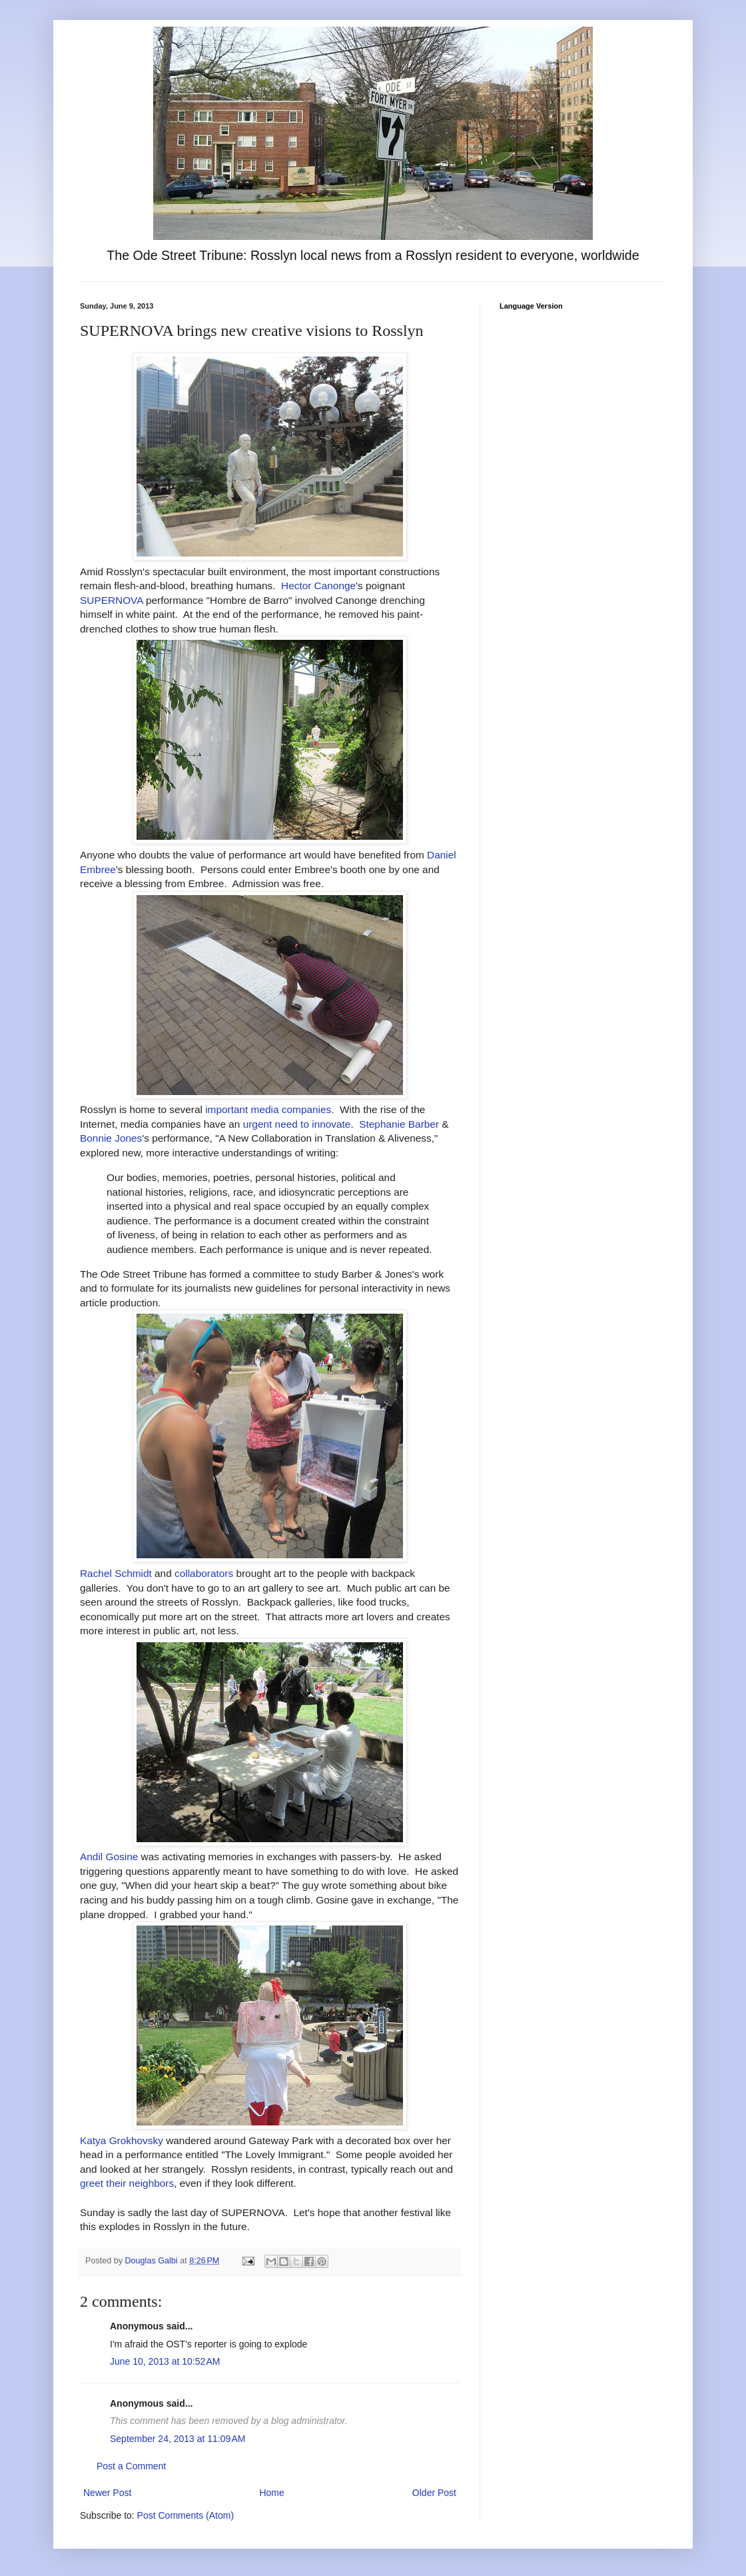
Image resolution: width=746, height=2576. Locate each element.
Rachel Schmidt (116, 1573)
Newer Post (107, 2492)
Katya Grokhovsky (121, 2140)
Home (271, 2492)
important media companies (268, 1109)
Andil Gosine (109, 1856)
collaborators (204, 1573)
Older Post (434, 2492)
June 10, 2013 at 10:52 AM (165, 2361)
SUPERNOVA (111, 600)
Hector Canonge (318, 585)
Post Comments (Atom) (185, 2515)
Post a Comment (131, 2466)
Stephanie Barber (399, 1124)
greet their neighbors (127, 2183)
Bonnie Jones (111, 1138)
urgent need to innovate (297, 1124)
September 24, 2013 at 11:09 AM (178, 2438)
